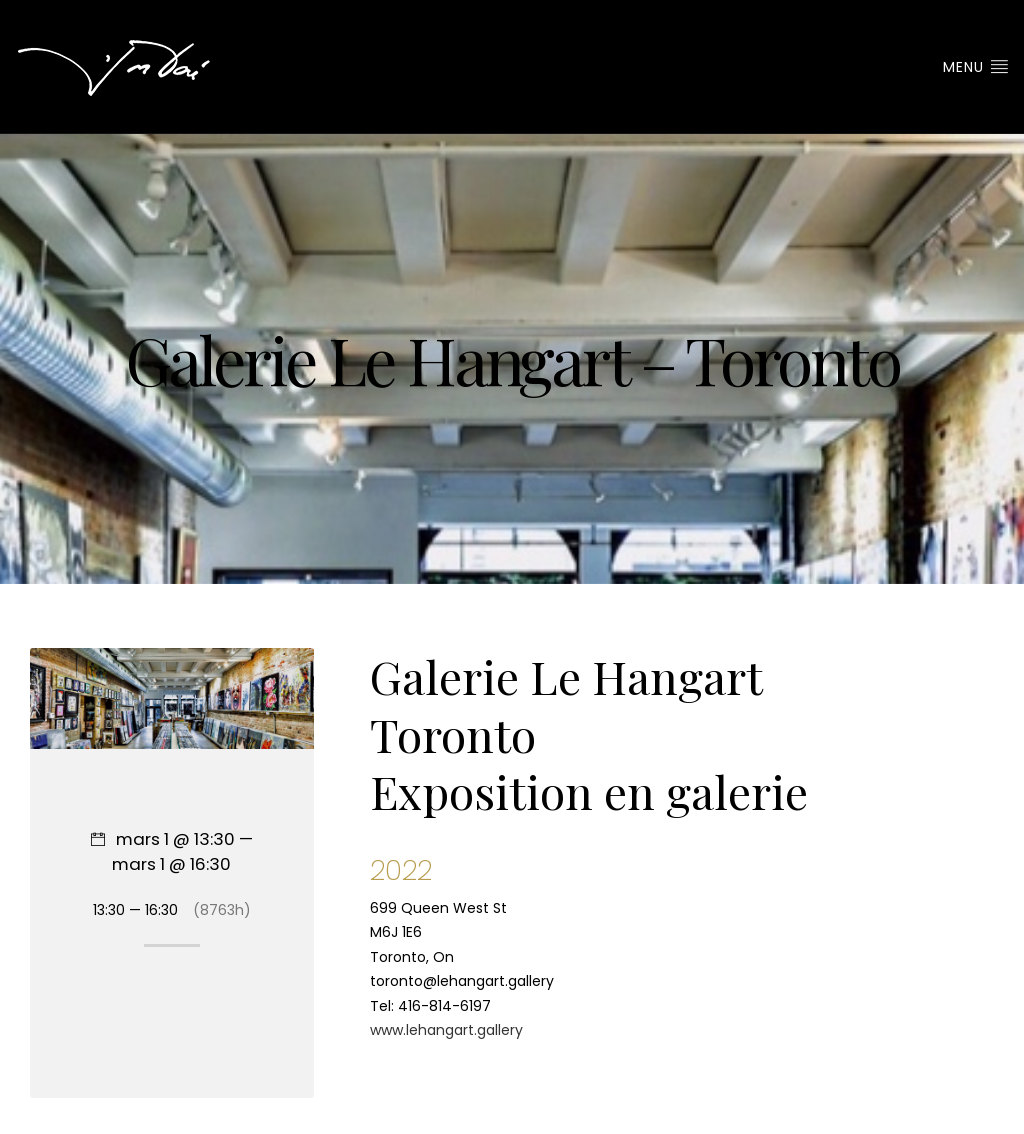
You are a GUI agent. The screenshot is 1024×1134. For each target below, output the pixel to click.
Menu (976, 67)
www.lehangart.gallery (446, 1030)
